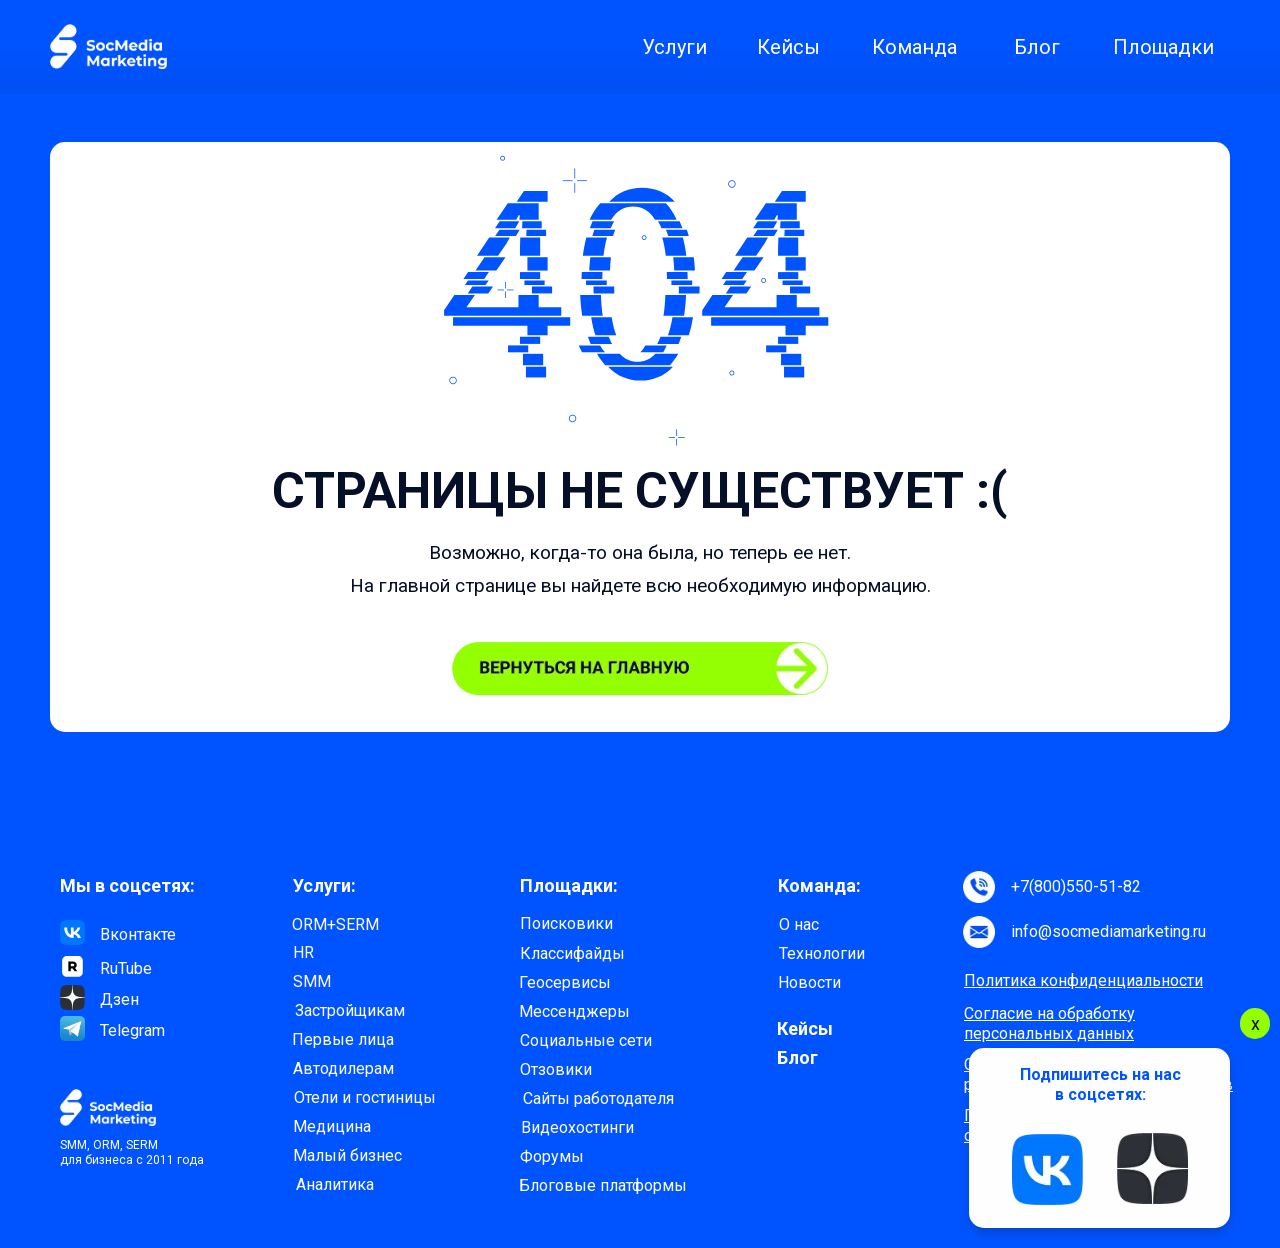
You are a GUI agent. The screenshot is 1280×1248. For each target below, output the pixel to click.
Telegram (132, 1030)
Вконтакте (138, 934)
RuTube (126, 968)
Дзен (119, 999)
